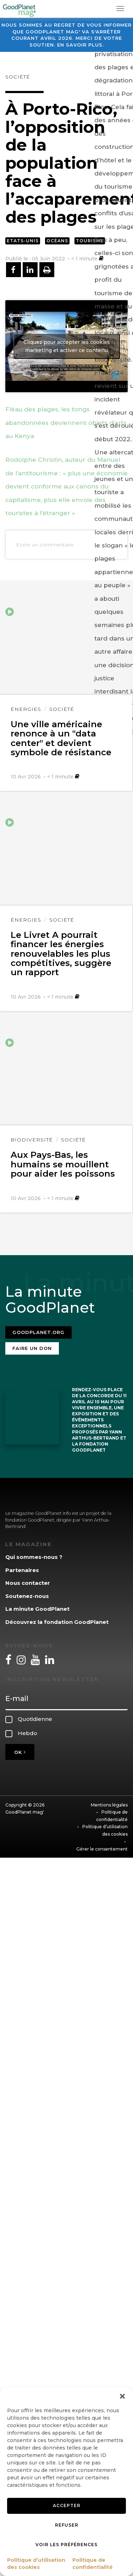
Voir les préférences (66, 2544)
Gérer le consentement (102, 1849)
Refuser (66, 2525)
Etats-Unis (23, 240)
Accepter (67, 2505)
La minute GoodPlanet (37, 1608)
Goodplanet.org (38, 1332)
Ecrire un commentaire (45, 544)
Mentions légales (109, 1805)
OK (20, 1752)
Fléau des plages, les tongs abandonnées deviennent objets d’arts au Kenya (66, 422)
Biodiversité (32, 1139)
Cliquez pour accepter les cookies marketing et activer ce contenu (66, 346)
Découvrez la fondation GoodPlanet (57, 1622)
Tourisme (90, 240)
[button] (122, 2396)
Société (17, 77)
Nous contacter (27, 1582)
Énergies (26, 709)
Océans (57, 240)
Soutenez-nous (27, 1596)
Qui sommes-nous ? (33, 1557)
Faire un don (32, 1348)
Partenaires (22, 1570)
